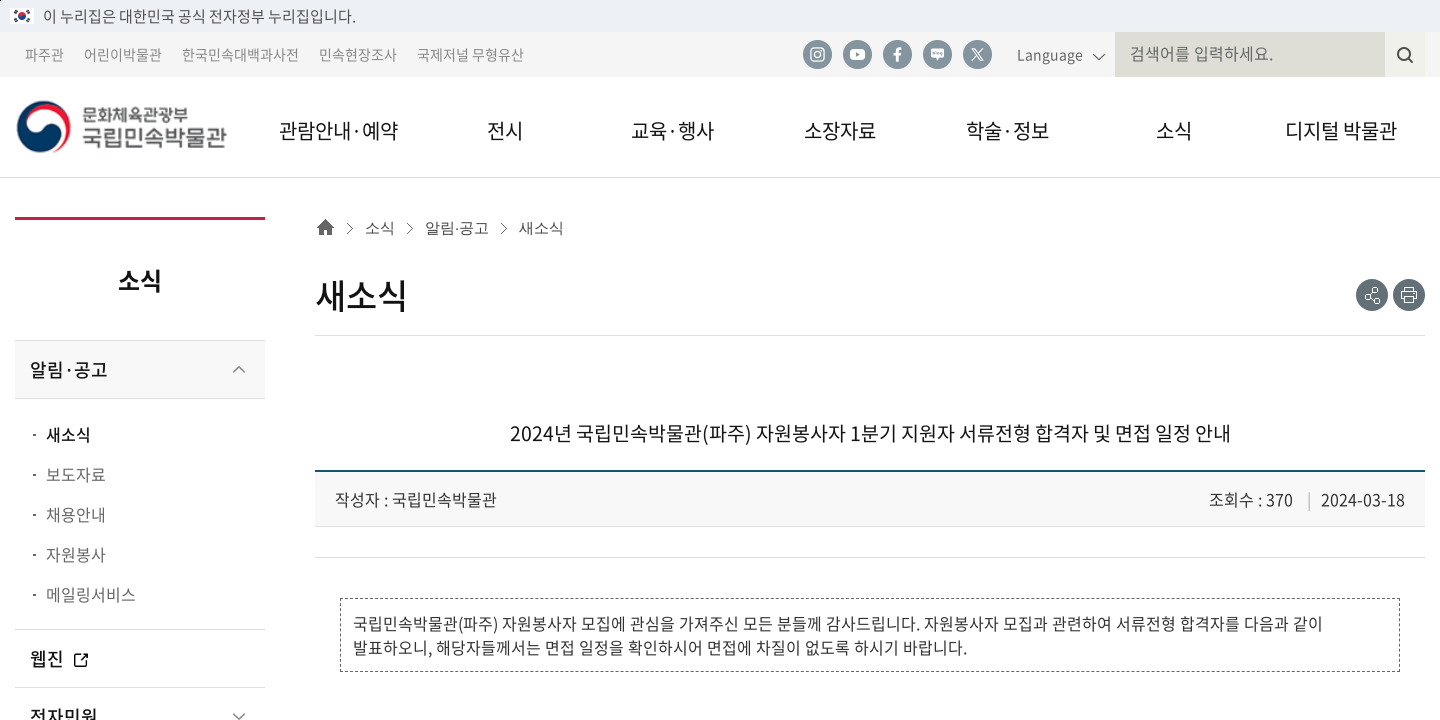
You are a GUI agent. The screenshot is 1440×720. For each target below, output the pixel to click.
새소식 (68, 434)
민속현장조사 (358, 54)
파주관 (44, 54)
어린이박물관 (123, 54)
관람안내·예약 (338, 130)
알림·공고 (69, 369)
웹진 (60, 658)
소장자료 (840, 130)
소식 (1174, 130)
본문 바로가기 (0, 0)
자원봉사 (76, 554)
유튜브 (857, 55)
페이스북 (897, 55)
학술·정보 (1007, 130)
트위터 (977, 55)
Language (1050, 54)
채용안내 (76, 514)
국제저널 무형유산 (470, 54)
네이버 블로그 (937, 55)
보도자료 (76, 474)
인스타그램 (817, 55)
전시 (505, 130)
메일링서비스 (91, 594)
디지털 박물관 (1341, 130)
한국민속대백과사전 (240, 54)
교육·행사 (672, 130)
